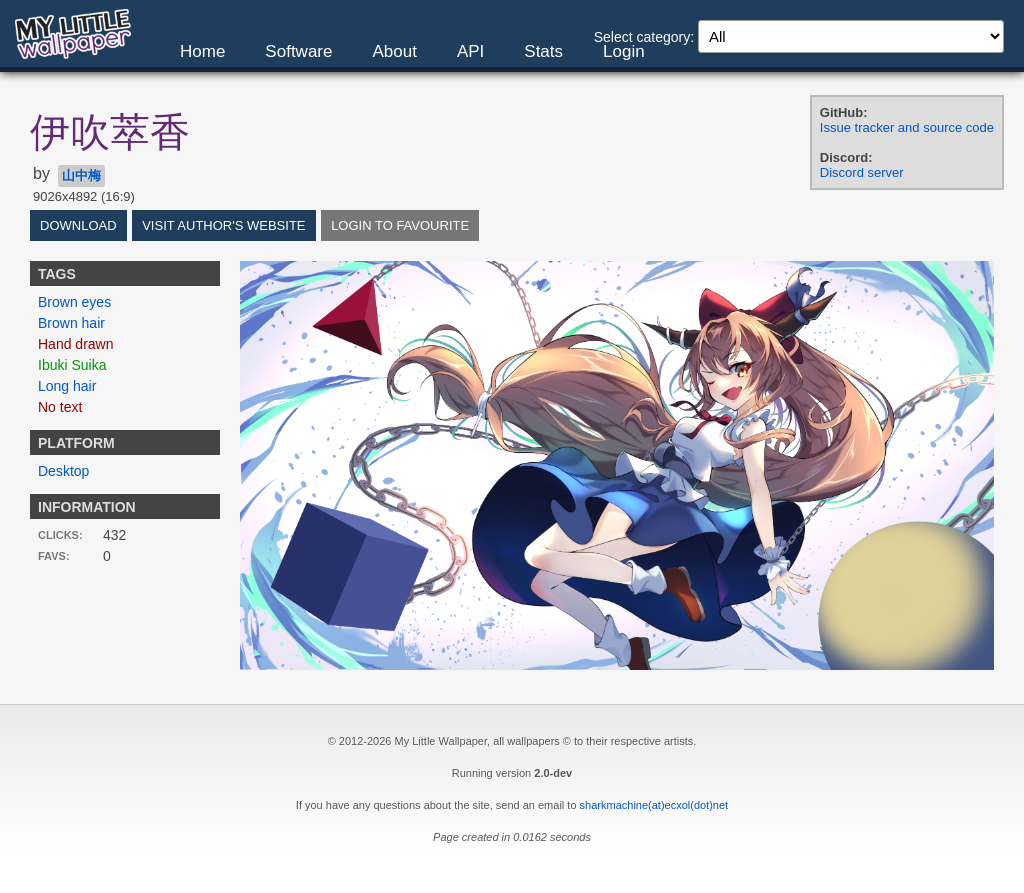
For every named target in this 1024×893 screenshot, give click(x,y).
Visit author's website (223, 225)
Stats (543, 51)
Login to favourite (400, 225)
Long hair (67, 386)
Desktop (63, 471)
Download (78, 225)
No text (60, 407)
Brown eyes (74, 302)
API (470, 51)
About (394, 51)
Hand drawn (76, 344)
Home (202, 51)
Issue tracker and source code (907, 127)
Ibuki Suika (72, 365)
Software (298, 51)
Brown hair (71, 323)
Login (624, 51)
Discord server (862, 172)
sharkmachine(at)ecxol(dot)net (654, 805)
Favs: (54, 556)
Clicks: (60, 535)
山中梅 (81, 175)
